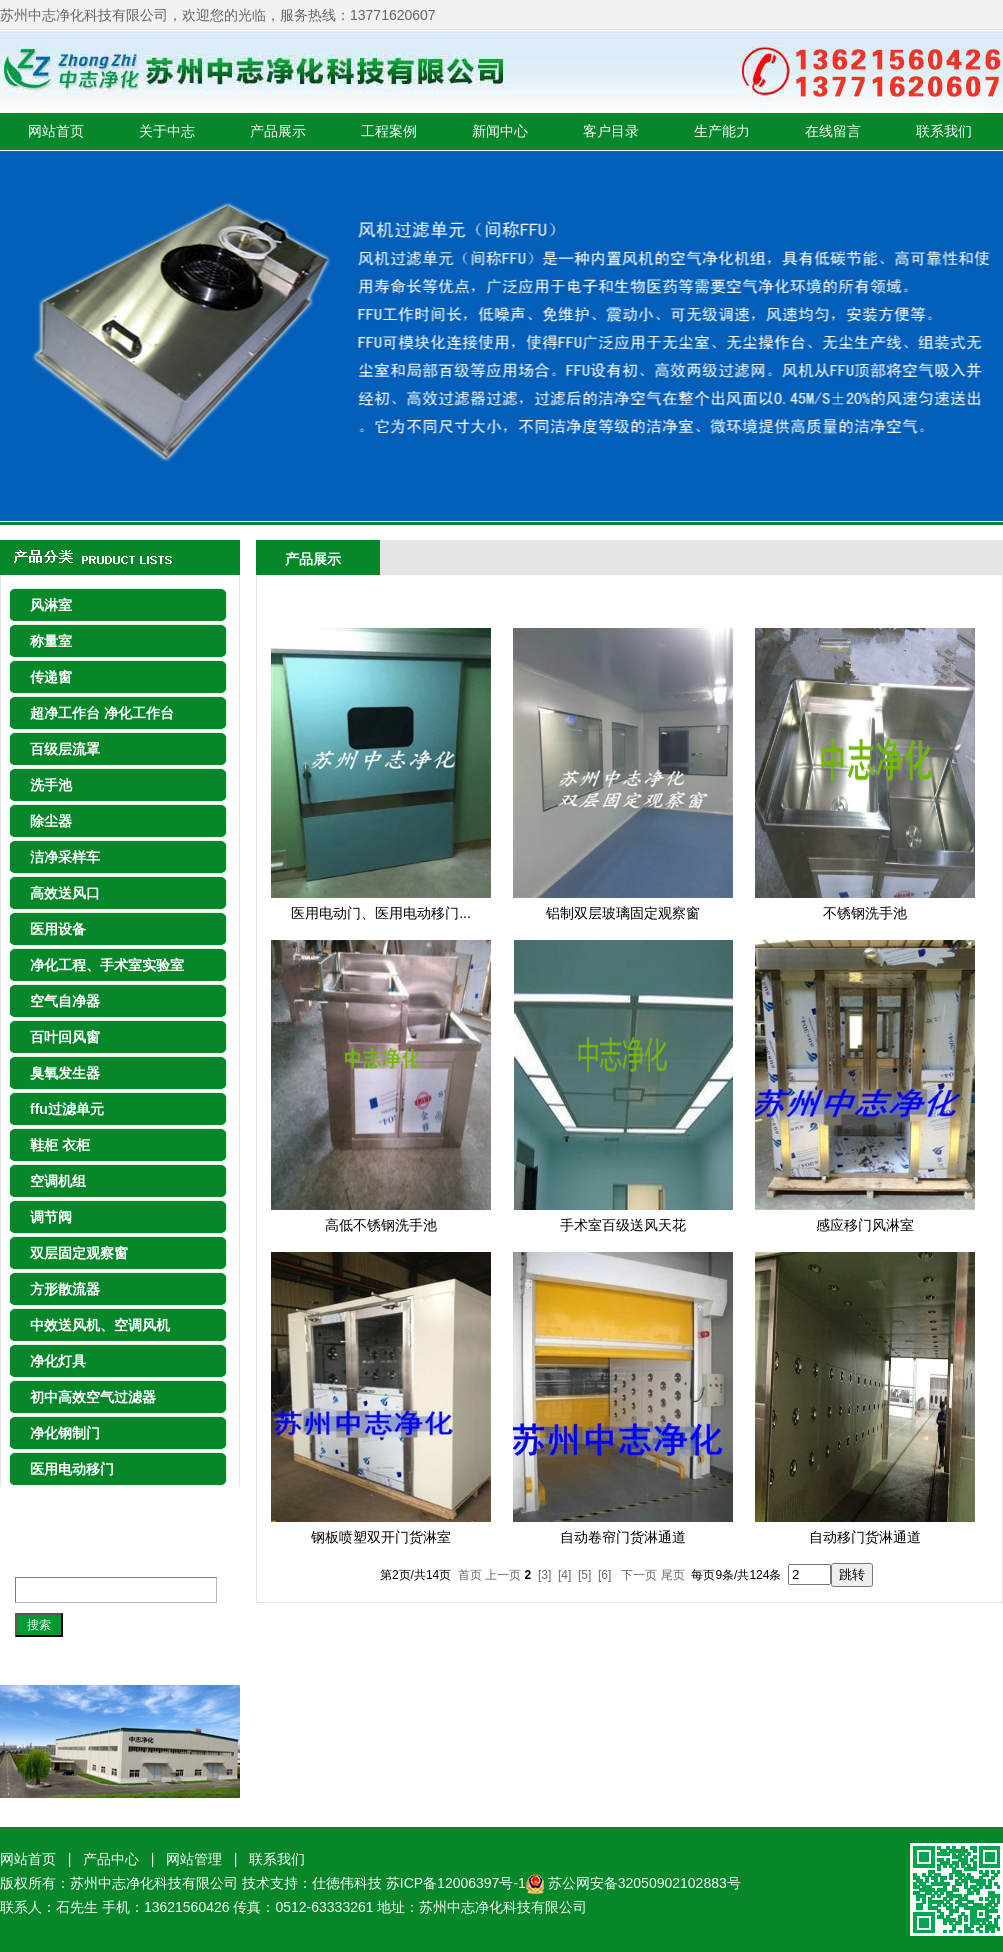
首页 (470, 1575)
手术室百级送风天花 (623, 1225)
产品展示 (278, 131)
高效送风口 (65, 893)
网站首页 (56, 131)
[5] (584, 1575)
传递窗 (51, 677)
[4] (564, 1575)
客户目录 (611, 131)
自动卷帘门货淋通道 (623, 1537)
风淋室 (51, 605)
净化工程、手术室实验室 (107, 965)
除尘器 (51, 821)
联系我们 (944, 131)
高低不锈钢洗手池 (381, 1225)
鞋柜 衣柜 (60, 1145)
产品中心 (111, 1859)
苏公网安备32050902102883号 (644, 1883)
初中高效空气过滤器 (93, 1397)
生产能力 (722, 131)
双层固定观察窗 (79, 1253)
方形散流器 (65, 1289)
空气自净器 (65, 1001)
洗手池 (51, 785)
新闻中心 (500, 131)
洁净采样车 (65, 857)
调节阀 (51, 1217)
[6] (604, 1575)
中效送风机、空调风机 (100, 1325)
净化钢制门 (65, 1433)
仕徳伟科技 (347, 1883)
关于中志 (167, 131)
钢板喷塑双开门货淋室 (381, 1537)
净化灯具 (58, 1361)
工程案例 (389, 131)
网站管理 (194, 1859)
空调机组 (58, 1181)
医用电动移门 (72, 1469)
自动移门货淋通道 (865, 1537)
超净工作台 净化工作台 (102, 713)
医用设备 (58, 929)
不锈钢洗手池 (865, 913)
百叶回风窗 (65, 1037)
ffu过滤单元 (67, 1109)
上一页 (503, 1575)
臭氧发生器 (65, 1073)
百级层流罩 (65, 749)
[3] (544, 1575)
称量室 (51, 641)
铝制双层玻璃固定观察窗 (623, 913)
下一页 (639, 1575)
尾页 (673, 1575)
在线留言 (833, 131)
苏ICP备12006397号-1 (465, 1883)
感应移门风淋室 (865, 1225)
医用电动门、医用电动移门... (381, 913)
